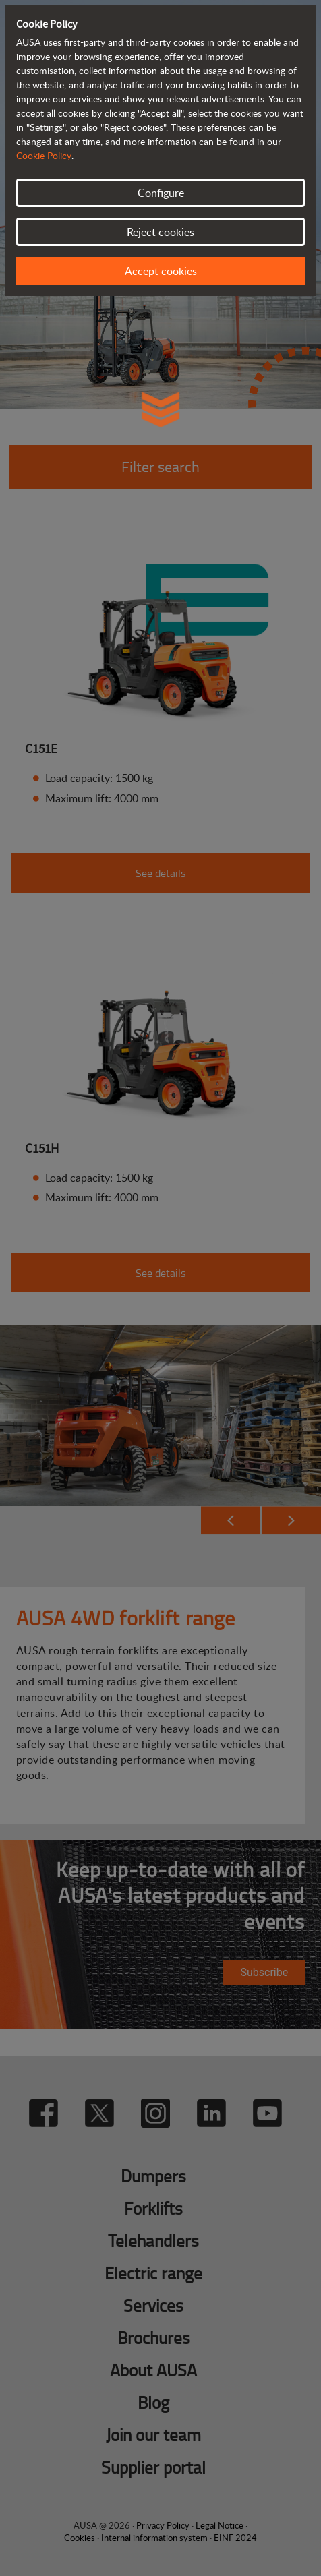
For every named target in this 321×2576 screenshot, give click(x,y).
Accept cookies (161, 271)
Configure (161, 192)
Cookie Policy (43, 155)
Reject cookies (160, 231)
